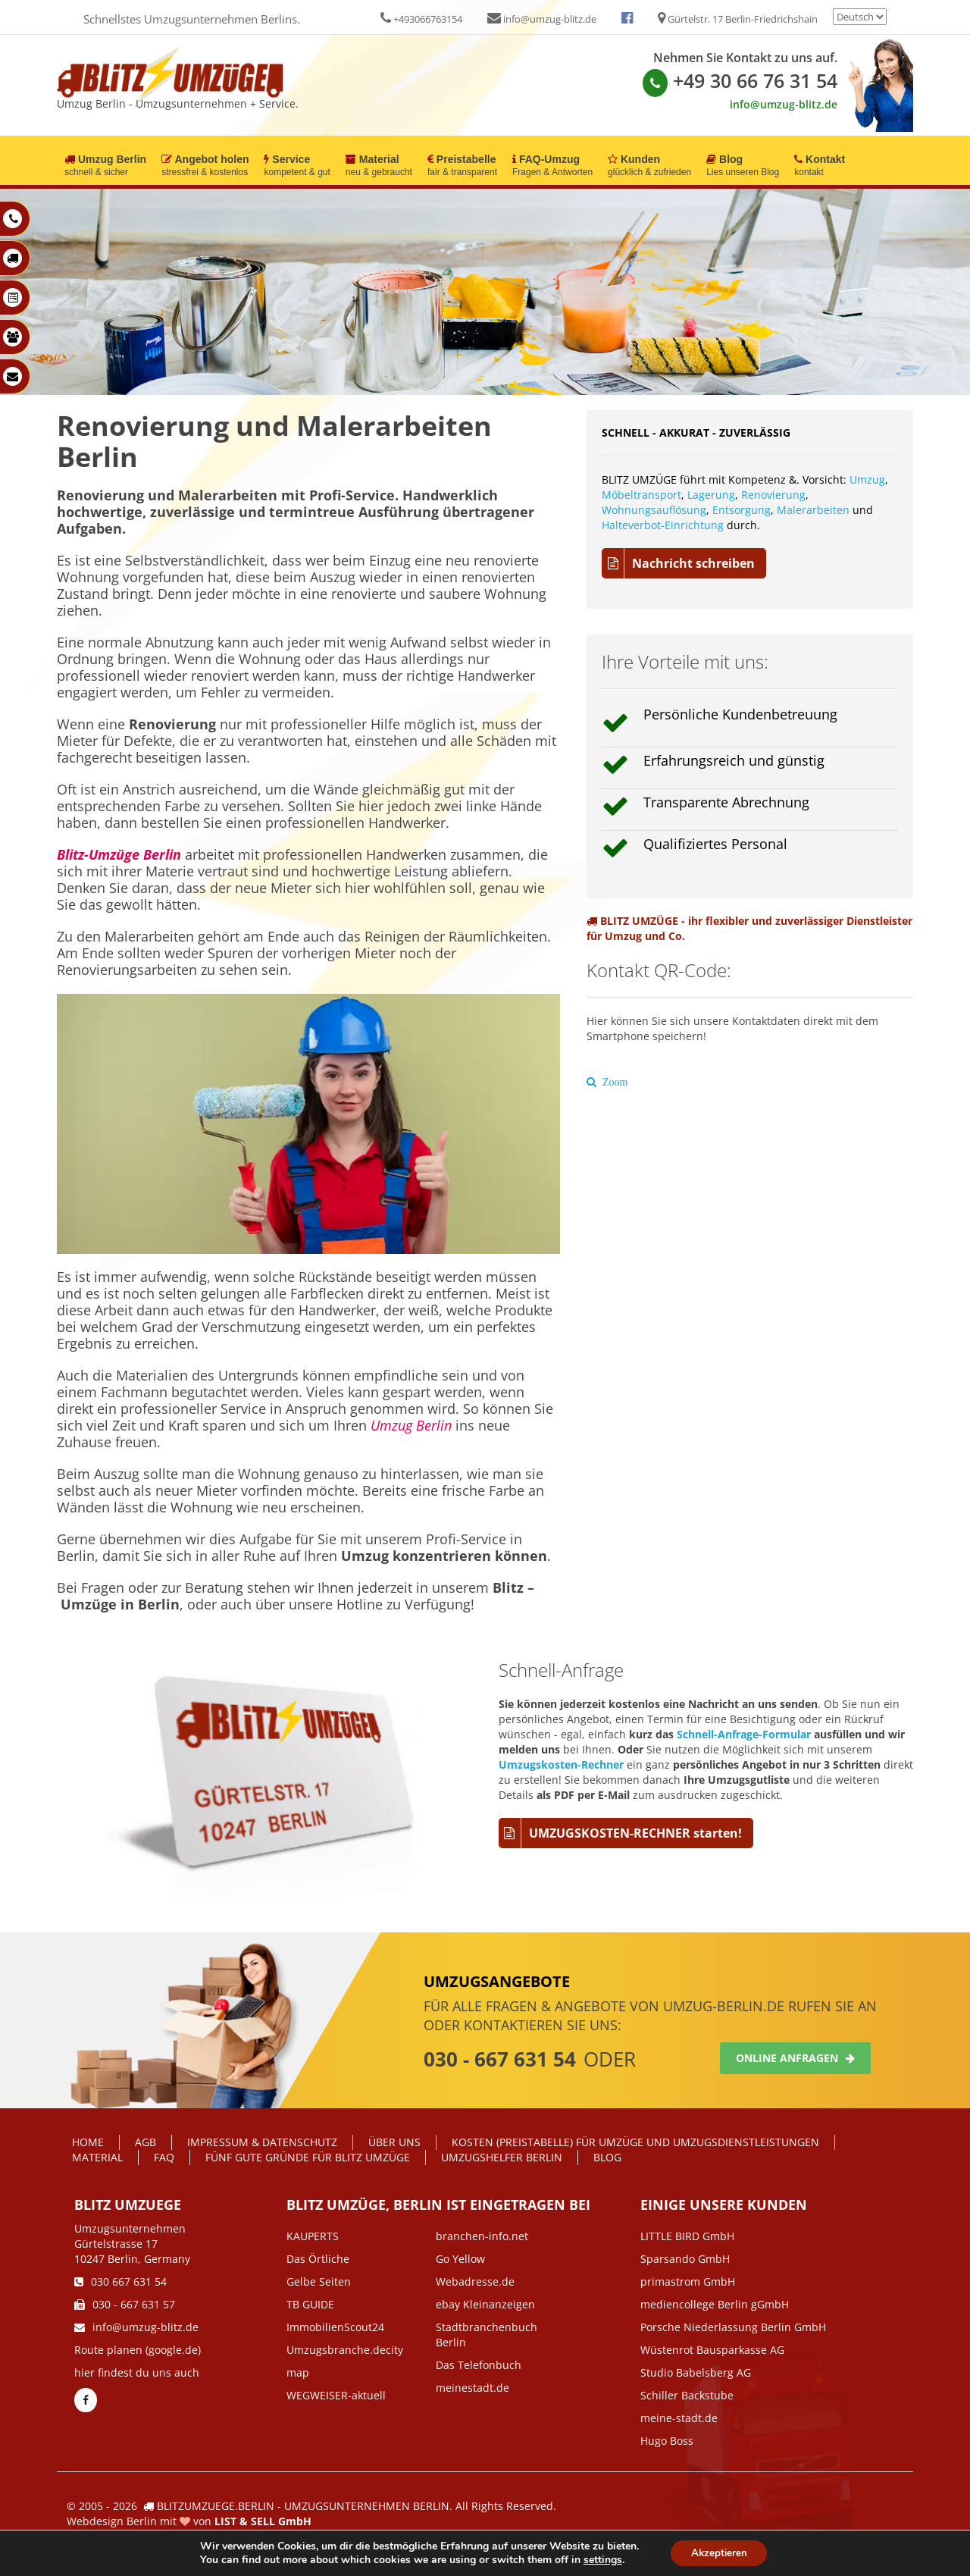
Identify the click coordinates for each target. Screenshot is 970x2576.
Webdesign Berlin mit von (189, 2521)
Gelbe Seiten (318, 2281)
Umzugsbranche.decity (344, 2350)
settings (599, 2559)
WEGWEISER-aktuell (336, 2395)
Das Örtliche (317, 2259)
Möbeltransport (641, 494)
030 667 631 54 (120, 2281)
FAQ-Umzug (552, 166)
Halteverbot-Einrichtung (663, 525)
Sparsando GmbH (685, 2259)
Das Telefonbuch (478, 2365)
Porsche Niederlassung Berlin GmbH (733, 2327)
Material (379, 166)
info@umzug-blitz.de (541, 19)
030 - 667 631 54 (500, 2059)
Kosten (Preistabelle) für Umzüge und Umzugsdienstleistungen (635, 2142)
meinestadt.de (472, 2387)
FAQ (164, 2157)
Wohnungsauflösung (654, 510)
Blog (742, 166)
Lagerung (711, 494)
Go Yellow (460, 2259)
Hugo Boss (666, 2440)
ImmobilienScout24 (335, 2327)
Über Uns (394, 2142)
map (297, 2372)
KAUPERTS (312, 2236)
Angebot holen (205, 166)
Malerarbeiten (813, 510)
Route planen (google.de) (137, 2350)
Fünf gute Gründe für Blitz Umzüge (307, 2157)
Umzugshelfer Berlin (501, 2157)
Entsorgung (741, 510)
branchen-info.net (482, 2236)
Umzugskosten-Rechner (561, 1764)
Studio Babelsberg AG (695, 2372)
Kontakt (819, 166)
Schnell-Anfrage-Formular (744, 1734)
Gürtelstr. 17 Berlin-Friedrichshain (738, 19)
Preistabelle (462, 166)
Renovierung (773, 494)
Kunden (649, 166)
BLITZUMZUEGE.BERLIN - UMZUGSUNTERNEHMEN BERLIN (303, 2506)
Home (88, 2142)
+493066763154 (421, 19)
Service (297, 166)
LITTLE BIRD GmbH (687, 2236)
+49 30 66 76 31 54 (740, 80)
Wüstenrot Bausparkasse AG (712, 2350)
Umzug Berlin (105, 166)
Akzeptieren (719, 2552)
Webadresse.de (475, 2281)
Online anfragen (795, 2058)
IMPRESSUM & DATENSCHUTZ (262, 2142)
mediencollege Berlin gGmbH (714, 2304)
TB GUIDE (310, 2304)
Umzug (867, 479)
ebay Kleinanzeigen (485, 2304)
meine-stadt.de (679, 2418)
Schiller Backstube (687, 2395)
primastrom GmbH (687, 2281)
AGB (145, 2142)
